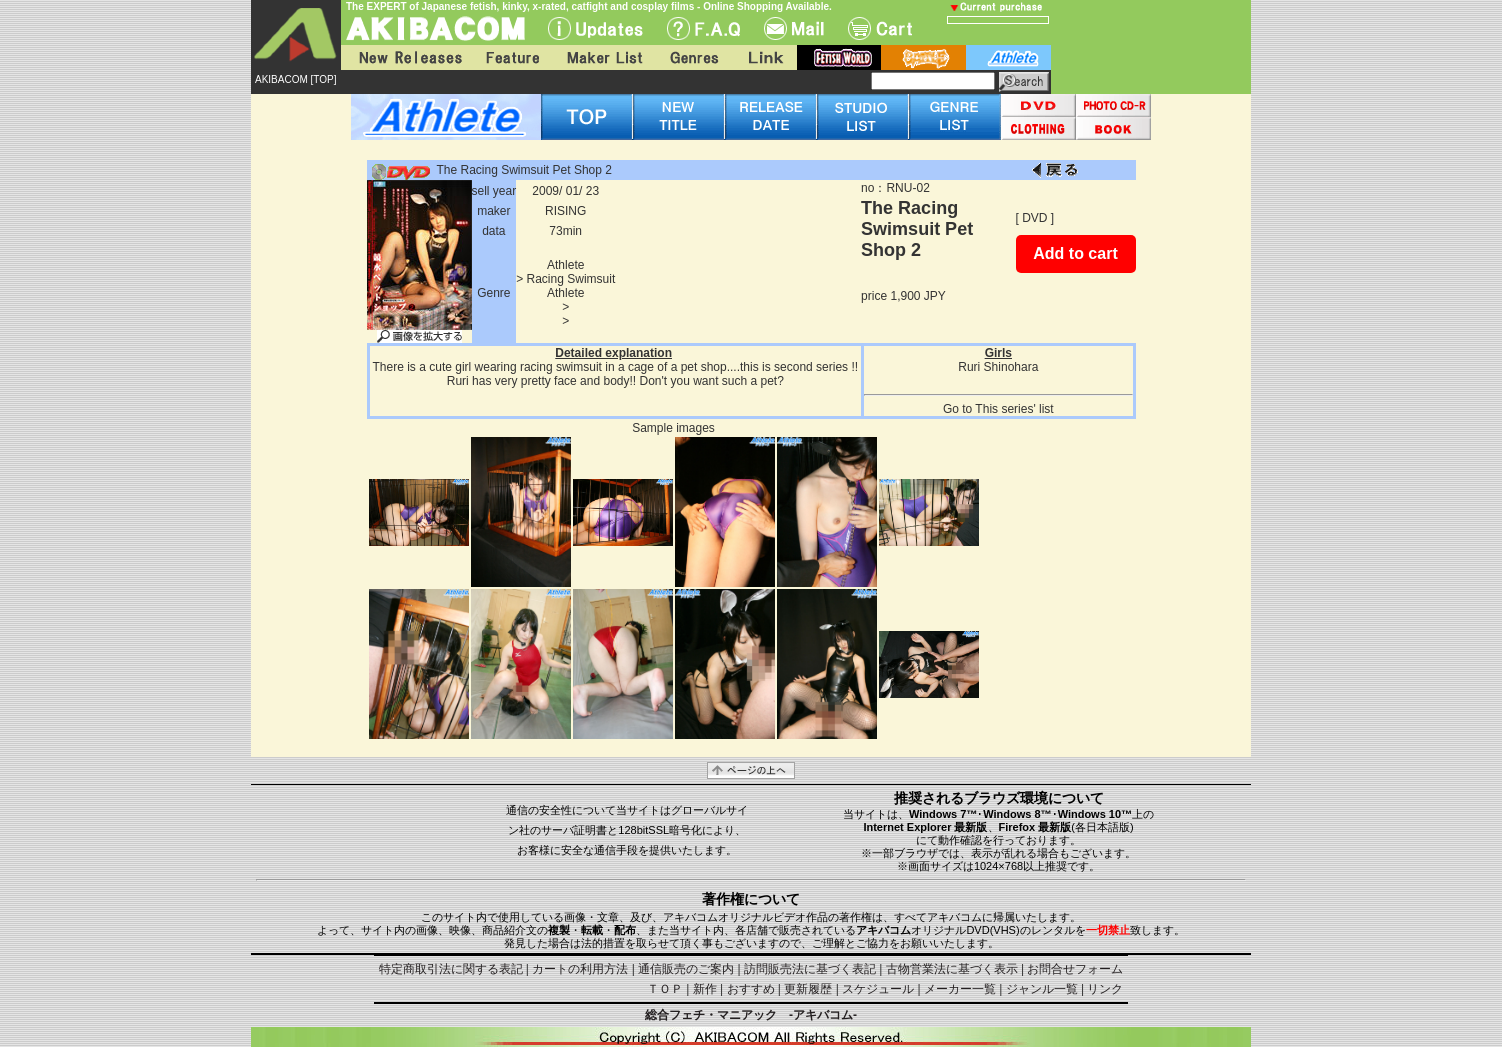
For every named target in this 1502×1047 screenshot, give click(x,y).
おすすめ (751, 989)
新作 (705, 989)
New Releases (406, 57)
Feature (512, 57)
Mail (794, 28)
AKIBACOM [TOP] (296, 79)
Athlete (565, 265)
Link (764, 57)
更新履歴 (808, 989)
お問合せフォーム (1075, 969)
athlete (1008, 57)
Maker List (604, 57)
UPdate (595, 28)
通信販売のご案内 (686, 969)
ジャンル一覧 (1042, 989)
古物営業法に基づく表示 (952, 969)
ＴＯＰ (665, 989)
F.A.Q (703, 28)
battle (923, 57)
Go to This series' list (998, 409)
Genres (693, 57)
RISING (565, 211)
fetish (839, 57)
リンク (1105, 989)
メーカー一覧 (960, 989)
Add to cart (1075, 253)
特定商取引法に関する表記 (451, 969)
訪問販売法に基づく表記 (810, 969)
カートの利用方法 (580, 969)
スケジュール (878, 989)
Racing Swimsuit (571, 279)
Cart (880, 28)
